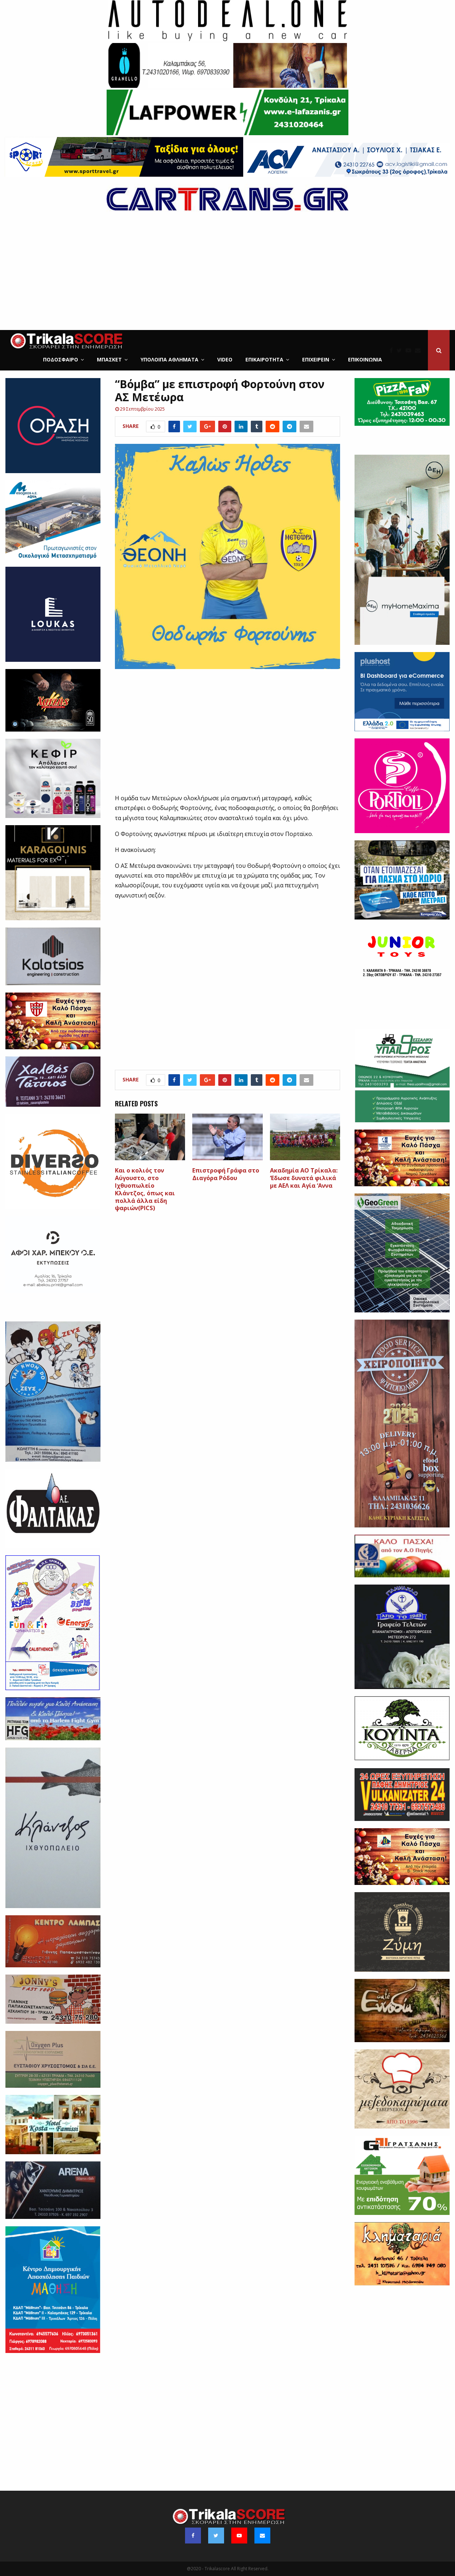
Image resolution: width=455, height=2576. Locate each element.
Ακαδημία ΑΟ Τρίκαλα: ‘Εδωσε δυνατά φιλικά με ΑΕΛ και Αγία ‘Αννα (304, 1178)
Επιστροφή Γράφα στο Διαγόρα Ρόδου (225, 1174)
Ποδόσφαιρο (60, 359)
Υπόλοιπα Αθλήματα (169, 359)
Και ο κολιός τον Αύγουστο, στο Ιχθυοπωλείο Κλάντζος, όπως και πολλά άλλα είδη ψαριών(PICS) (145, 1189)
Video (224, 359)
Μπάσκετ (109, 359)
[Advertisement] (228, 275)
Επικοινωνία (365, 359)
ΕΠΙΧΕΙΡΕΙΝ (315, 359)
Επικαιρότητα (264, 359)
